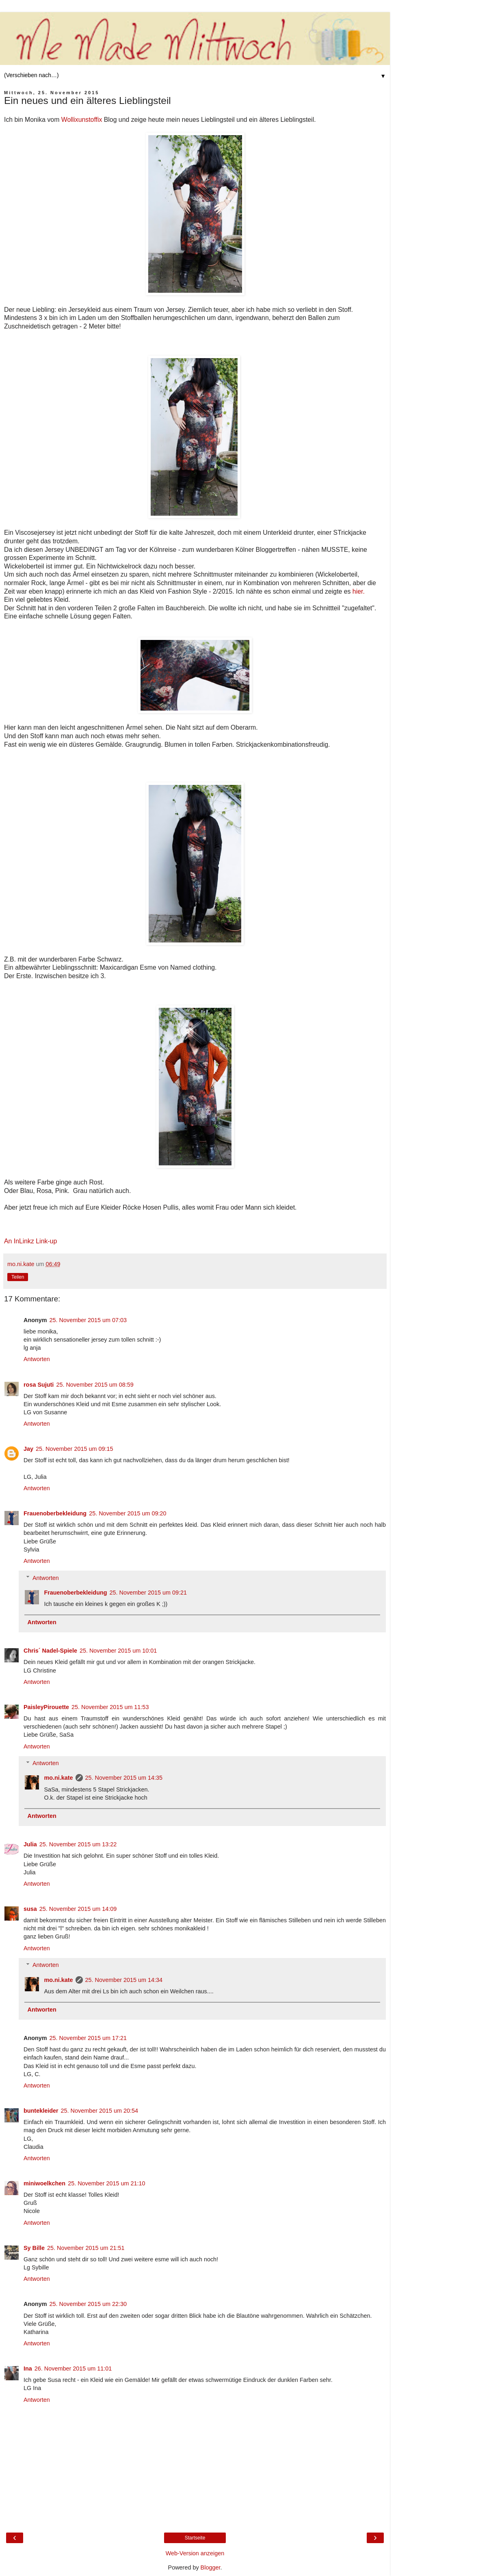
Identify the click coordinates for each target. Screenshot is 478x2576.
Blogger (211, 2567)
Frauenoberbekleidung (55, 1513)
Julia (30, 1844)
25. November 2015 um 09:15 (74, 1449)
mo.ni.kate (58, 1777)
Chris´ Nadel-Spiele (50, 1650)
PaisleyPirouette (46, 1707)
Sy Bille (34, 2248)
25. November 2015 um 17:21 (88, 2038)
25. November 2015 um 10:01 (118, 1650)
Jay (28, 1449)
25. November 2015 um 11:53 (110, 1707)
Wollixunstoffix (82, 119)
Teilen (17, 1277)
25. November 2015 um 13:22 (78, 1844)
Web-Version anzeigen (195, 2553)
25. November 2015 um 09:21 (148, 1592)
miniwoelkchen (44, 2183)
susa (30, 1909)
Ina (28, 2368)
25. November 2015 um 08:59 (94, 1384)
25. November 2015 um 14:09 (78, 1909)
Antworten (37, 1359)
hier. (359, 591)
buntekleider (41, 2110)
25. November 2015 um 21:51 (85, 2248)
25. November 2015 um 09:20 (127, 1513)
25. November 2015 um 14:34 (123, 1980)
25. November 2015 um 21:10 (106, 2183)
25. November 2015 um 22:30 (88, 2304)
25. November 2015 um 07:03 (88, 1320)
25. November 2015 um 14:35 (123, 1777)
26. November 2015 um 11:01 (73, 2368)
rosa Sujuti (39, 1384)
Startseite (195, 2538)
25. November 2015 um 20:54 (99, 2110)
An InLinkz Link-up (30, 1241)
